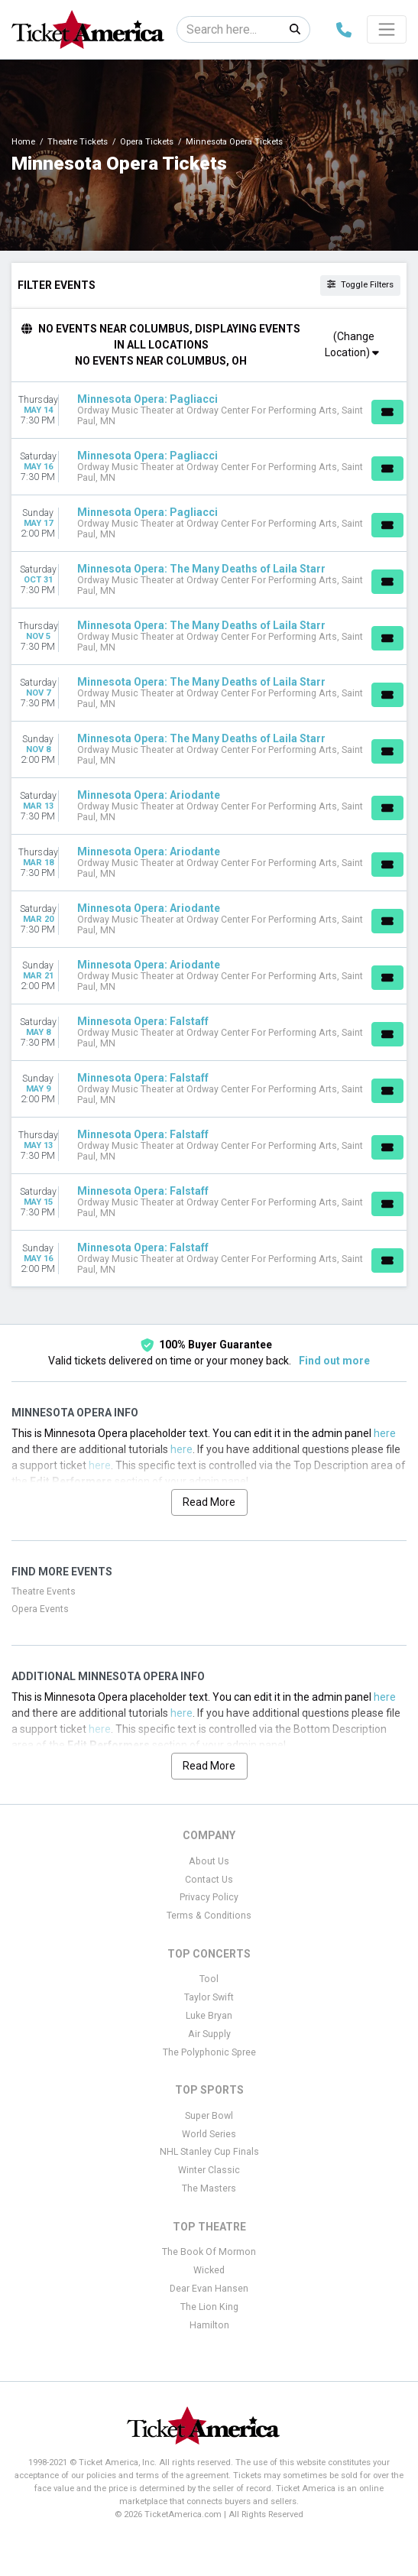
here (385, 1433)
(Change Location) (352, 344)
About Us (209, 1861)
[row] (209, 410)
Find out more (334, 1361)
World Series (209, 2134)
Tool (209, 1979)
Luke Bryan (209, 2015)
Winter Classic (209, 2170)
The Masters (209, 2188)
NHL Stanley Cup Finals (209, 2151)
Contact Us (209, 1879)
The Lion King (209, 2307)
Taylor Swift (209, 1997)
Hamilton (209, 2325)
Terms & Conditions (209, 1915)
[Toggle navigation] (387, 29)
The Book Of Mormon (209, 2252)
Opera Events (40, 1609)
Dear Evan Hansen (209, 2288)
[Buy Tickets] (387, 412)
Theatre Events (43, 1591)
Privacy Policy (209, 1897)
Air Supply (209, 2034)
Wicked (209, 2270)
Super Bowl (209, 2115)
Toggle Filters (360, 285)
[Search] (229, 29)
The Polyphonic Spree (209, 2052)
